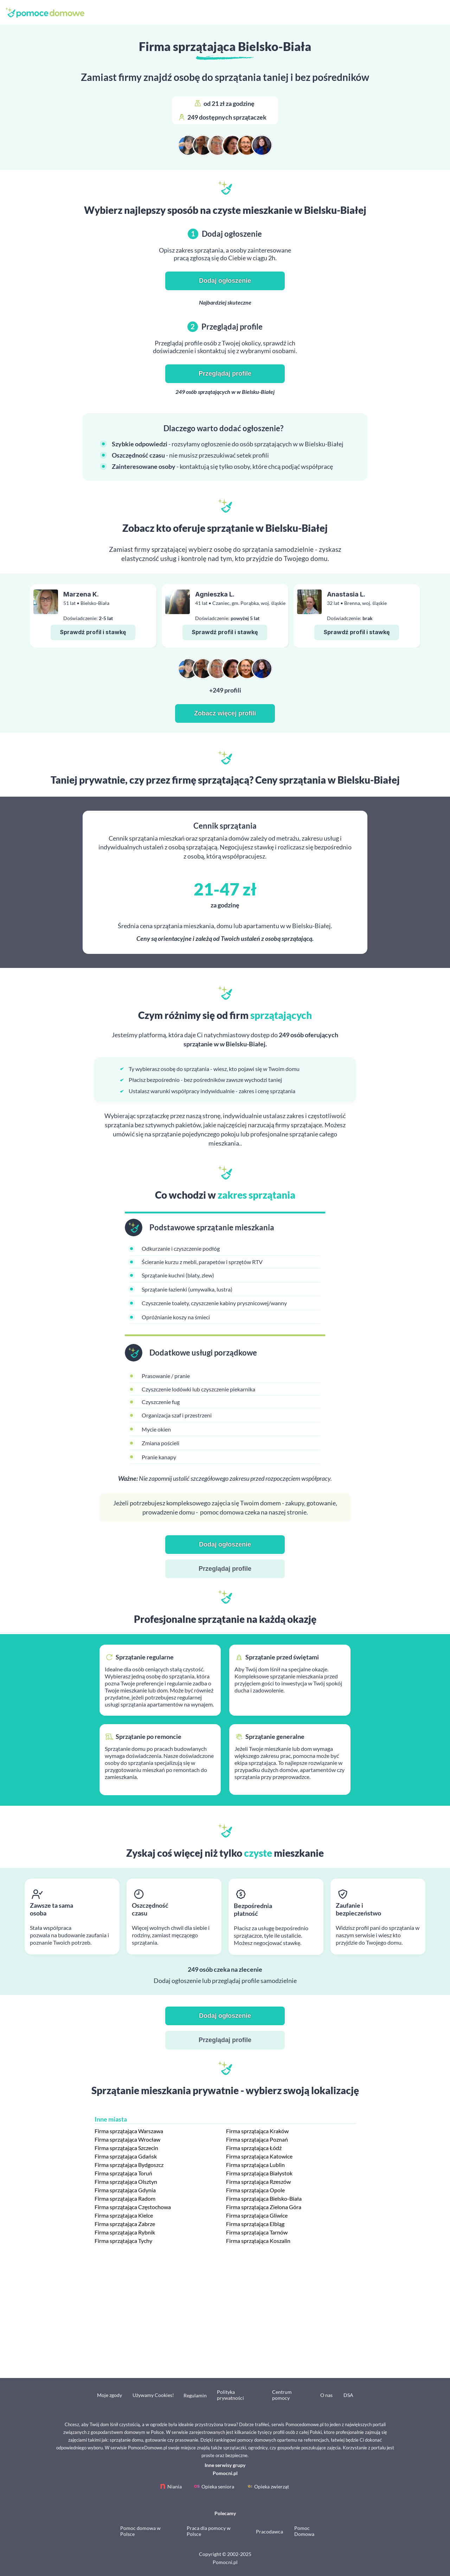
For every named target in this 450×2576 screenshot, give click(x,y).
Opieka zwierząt (271, 2486)
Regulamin (195, 2395)
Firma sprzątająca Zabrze (125, 2223)
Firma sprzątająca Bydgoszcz (129, 2164)
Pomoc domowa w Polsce (140, 2531)
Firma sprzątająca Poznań (257, 2139)
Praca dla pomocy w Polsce (209, 2531)
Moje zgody (109, 2395)
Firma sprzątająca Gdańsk (126, 2156)
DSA (348, 2395)
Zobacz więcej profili (225, 713)
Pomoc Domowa (304, 2531)
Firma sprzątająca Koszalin (258, 2240)
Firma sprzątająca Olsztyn (126, 2181)
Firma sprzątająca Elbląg (255, 2223)
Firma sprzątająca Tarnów (257, 2232)
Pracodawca (269, 2531)
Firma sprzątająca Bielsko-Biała (264, 2198)
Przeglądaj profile (225, 373)
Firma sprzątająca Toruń (123, 2173)
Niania (174, 2486)
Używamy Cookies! (153, 2395)
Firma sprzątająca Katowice (259, 2156)
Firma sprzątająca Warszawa (129, 2131)
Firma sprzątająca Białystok (259, 2173)
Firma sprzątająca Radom (125, 2198)
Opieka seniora (217, 2486)
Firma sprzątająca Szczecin (126, 2147)
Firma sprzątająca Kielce (124, 2215)
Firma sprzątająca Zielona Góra (263, 2207)
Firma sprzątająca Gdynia (125, 2190)
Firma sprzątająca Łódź (254, 2147)
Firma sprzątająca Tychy (123, 2240)
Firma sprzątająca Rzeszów (258, 2181)
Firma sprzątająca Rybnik (125, 2232)
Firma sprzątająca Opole (255, 2190)
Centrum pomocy (282, 2395)
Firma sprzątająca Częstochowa (133, 2207)
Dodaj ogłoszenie (225, 280)
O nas (326, 2395)
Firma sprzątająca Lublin (255, 2164)
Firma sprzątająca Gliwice (257, 2215)
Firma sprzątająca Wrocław (127, 2139)
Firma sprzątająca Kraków (257, 2131)
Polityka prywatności (230, 2395)
